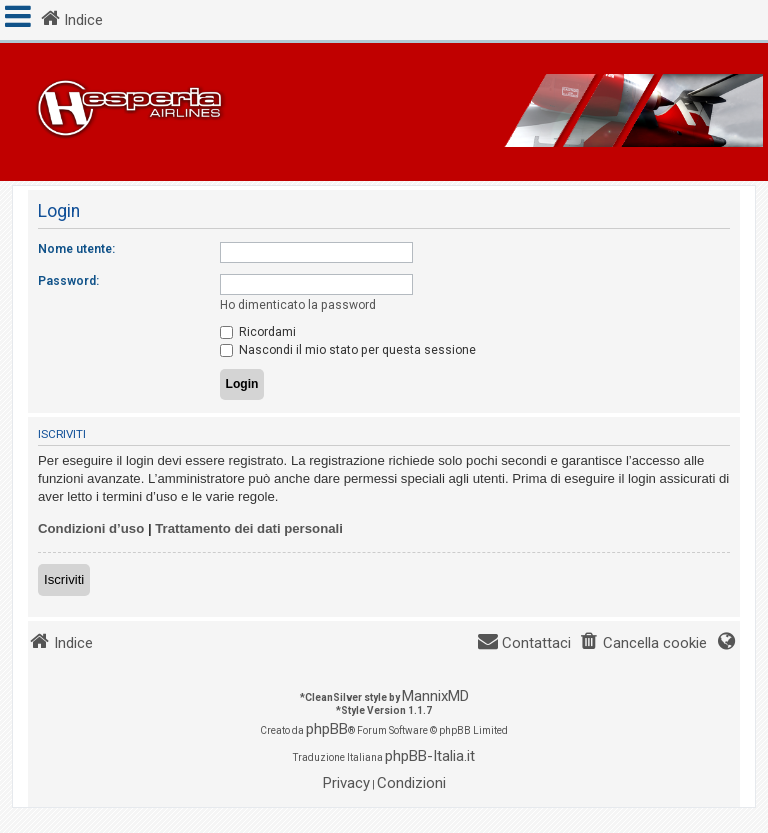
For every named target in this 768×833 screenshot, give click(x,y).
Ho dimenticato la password (298, 305)
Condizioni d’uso (91, 528)
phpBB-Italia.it (430, 756)
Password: (68, 281)
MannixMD (435, 696)
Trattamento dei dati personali (249, 528)
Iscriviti (64, 579)
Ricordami (258, 332)
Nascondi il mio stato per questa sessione (348, 350)
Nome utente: (76, 249)
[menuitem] (643, 643)
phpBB (327, 729)
